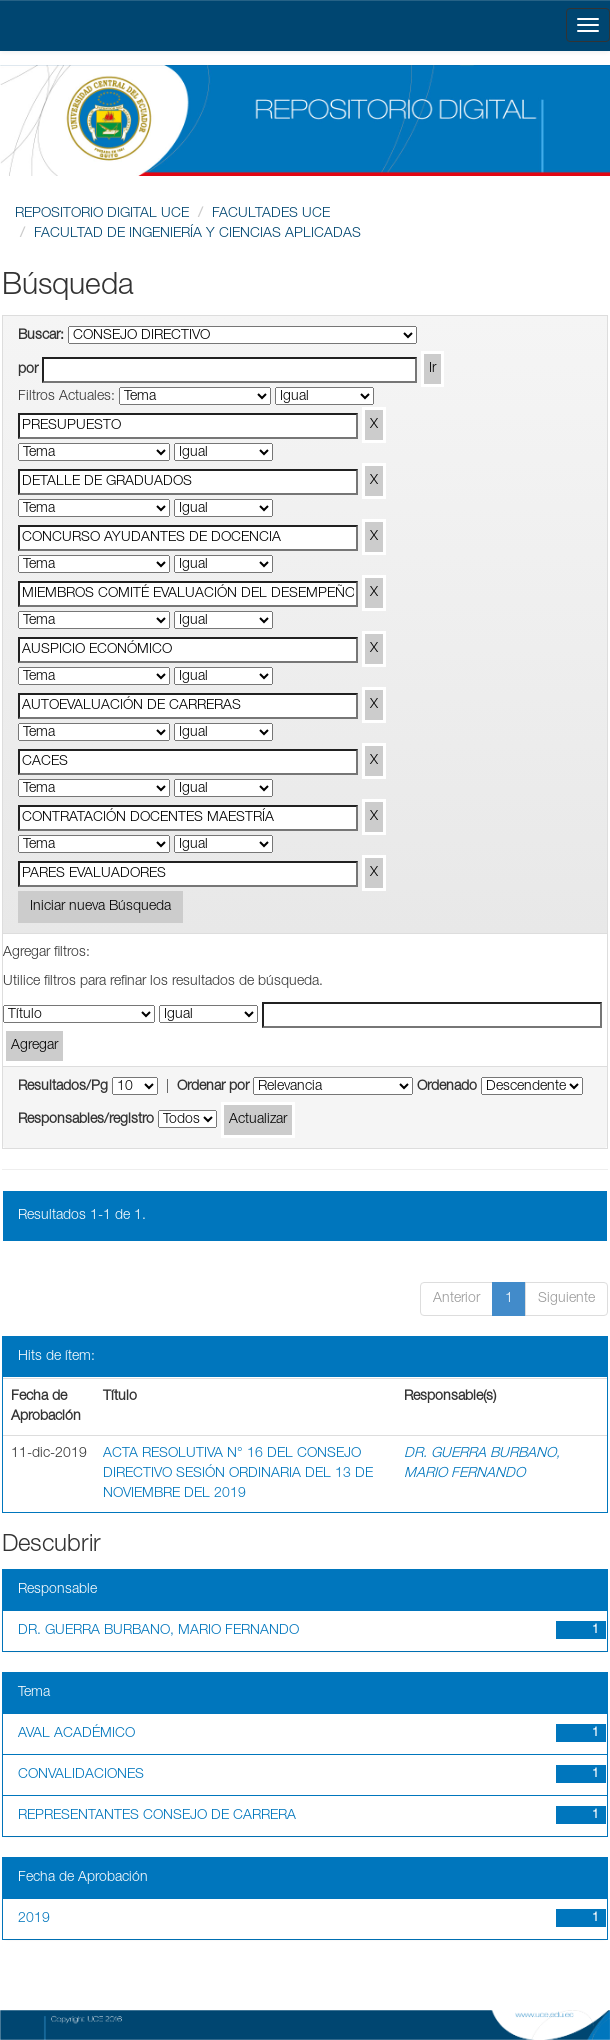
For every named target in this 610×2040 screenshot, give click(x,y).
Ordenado (447, 1087)
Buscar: (41, 336)
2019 (34, 1919)
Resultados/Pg (63, 1087)
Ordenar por (213, 1087)
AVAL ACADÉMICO (76, 1734)
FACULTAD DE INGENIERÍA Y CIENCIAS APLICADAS (197, 234)
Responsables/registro (86, 1120)
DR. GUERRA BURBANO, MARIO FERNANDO (158, 1631)
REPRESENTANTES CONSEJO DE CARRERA (157, 1816)
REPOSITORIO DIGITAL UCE (102, 214)
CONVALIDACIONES (81, 1775)
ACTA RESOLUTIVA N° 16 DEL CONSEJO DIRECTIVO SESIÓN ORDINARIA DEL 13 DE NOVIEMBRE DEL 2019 (238, 1474)
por (28, 370)
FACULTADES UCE (271, 214)
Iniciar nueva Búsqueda (100, 907)
